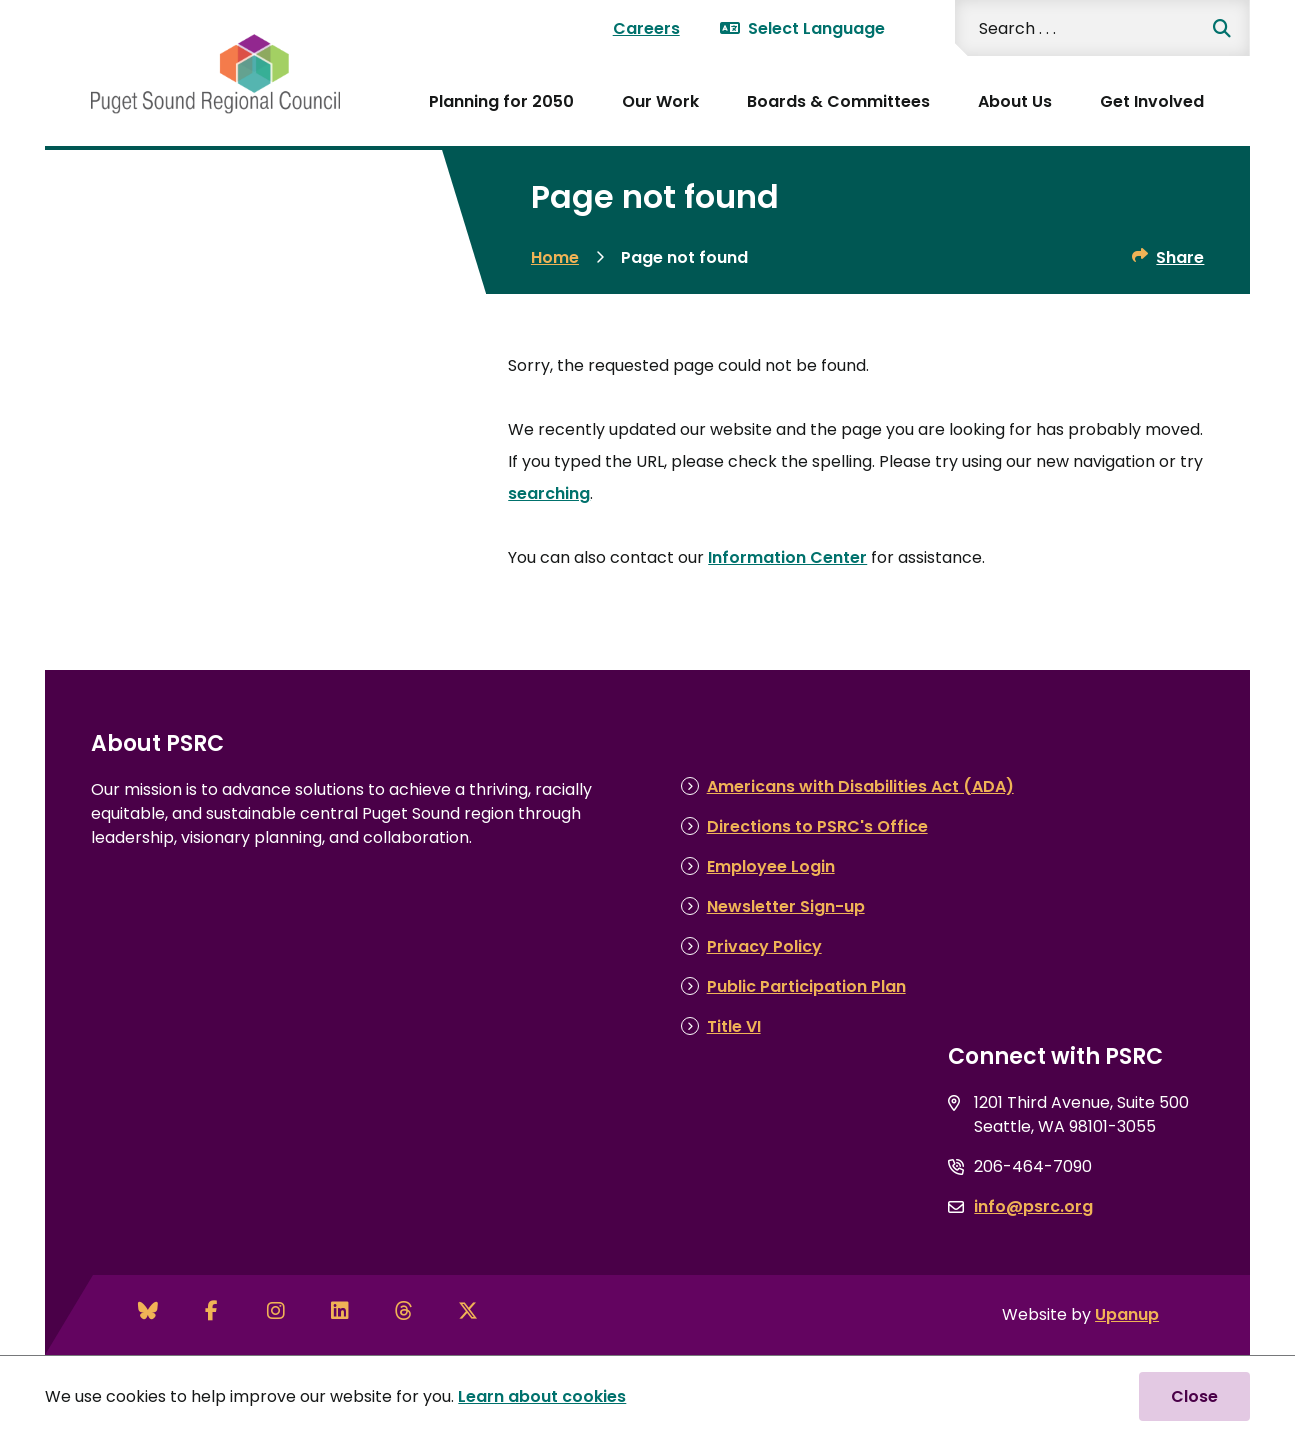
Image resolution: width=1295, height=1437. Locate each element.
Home (555, 257)
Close (1194, 1396)
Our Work (660, 101)
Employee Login (771, 866)
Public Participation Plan (806, 986)
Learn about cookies (542, 1396)
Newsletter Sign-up (786, 906)
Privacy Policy (764, 946)
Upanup (1127, 1314)
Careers (646, 28)
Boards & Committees (838, 101)
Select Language (802, 28)
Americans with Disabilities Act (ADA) (860, 786)
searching (549, 493)
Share (1180, 257)
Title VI (734, 1026)
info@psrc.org (1033, 1206)
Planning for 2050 (501, 101)
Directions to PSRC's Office (817, 826)
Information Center (787, 557)
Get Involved (1152, 101)
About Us (1015, 101)
